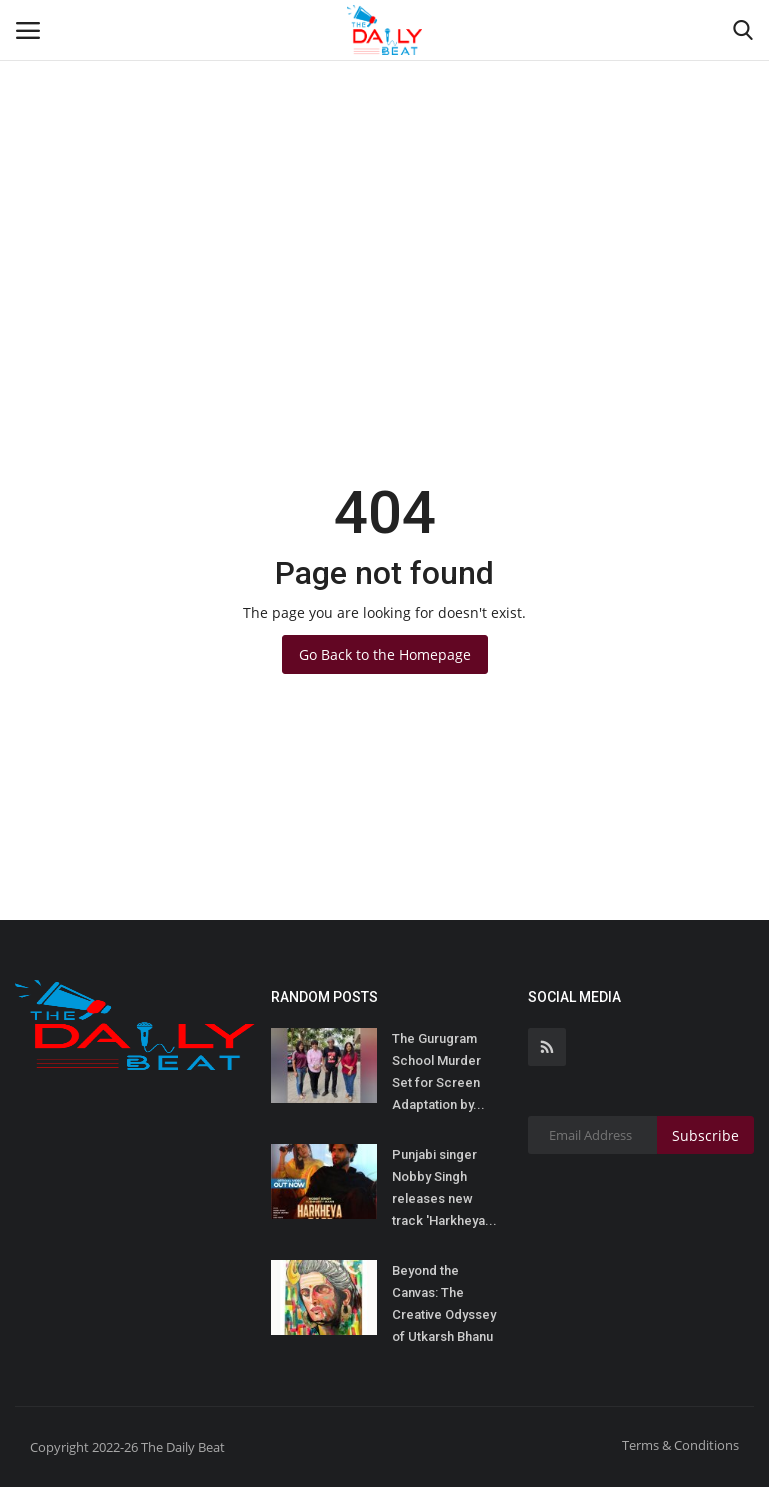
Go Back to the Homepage (385, 654)
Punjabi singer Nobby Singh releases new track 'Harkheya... (444, 1187)
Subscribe (705, 1135)
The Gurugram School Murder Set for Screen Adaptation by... (438, 1071)
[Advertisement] (384, 150)
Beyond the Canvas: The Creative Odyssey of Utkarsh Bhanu (444, 1303)
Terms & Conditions (680, 1445)
